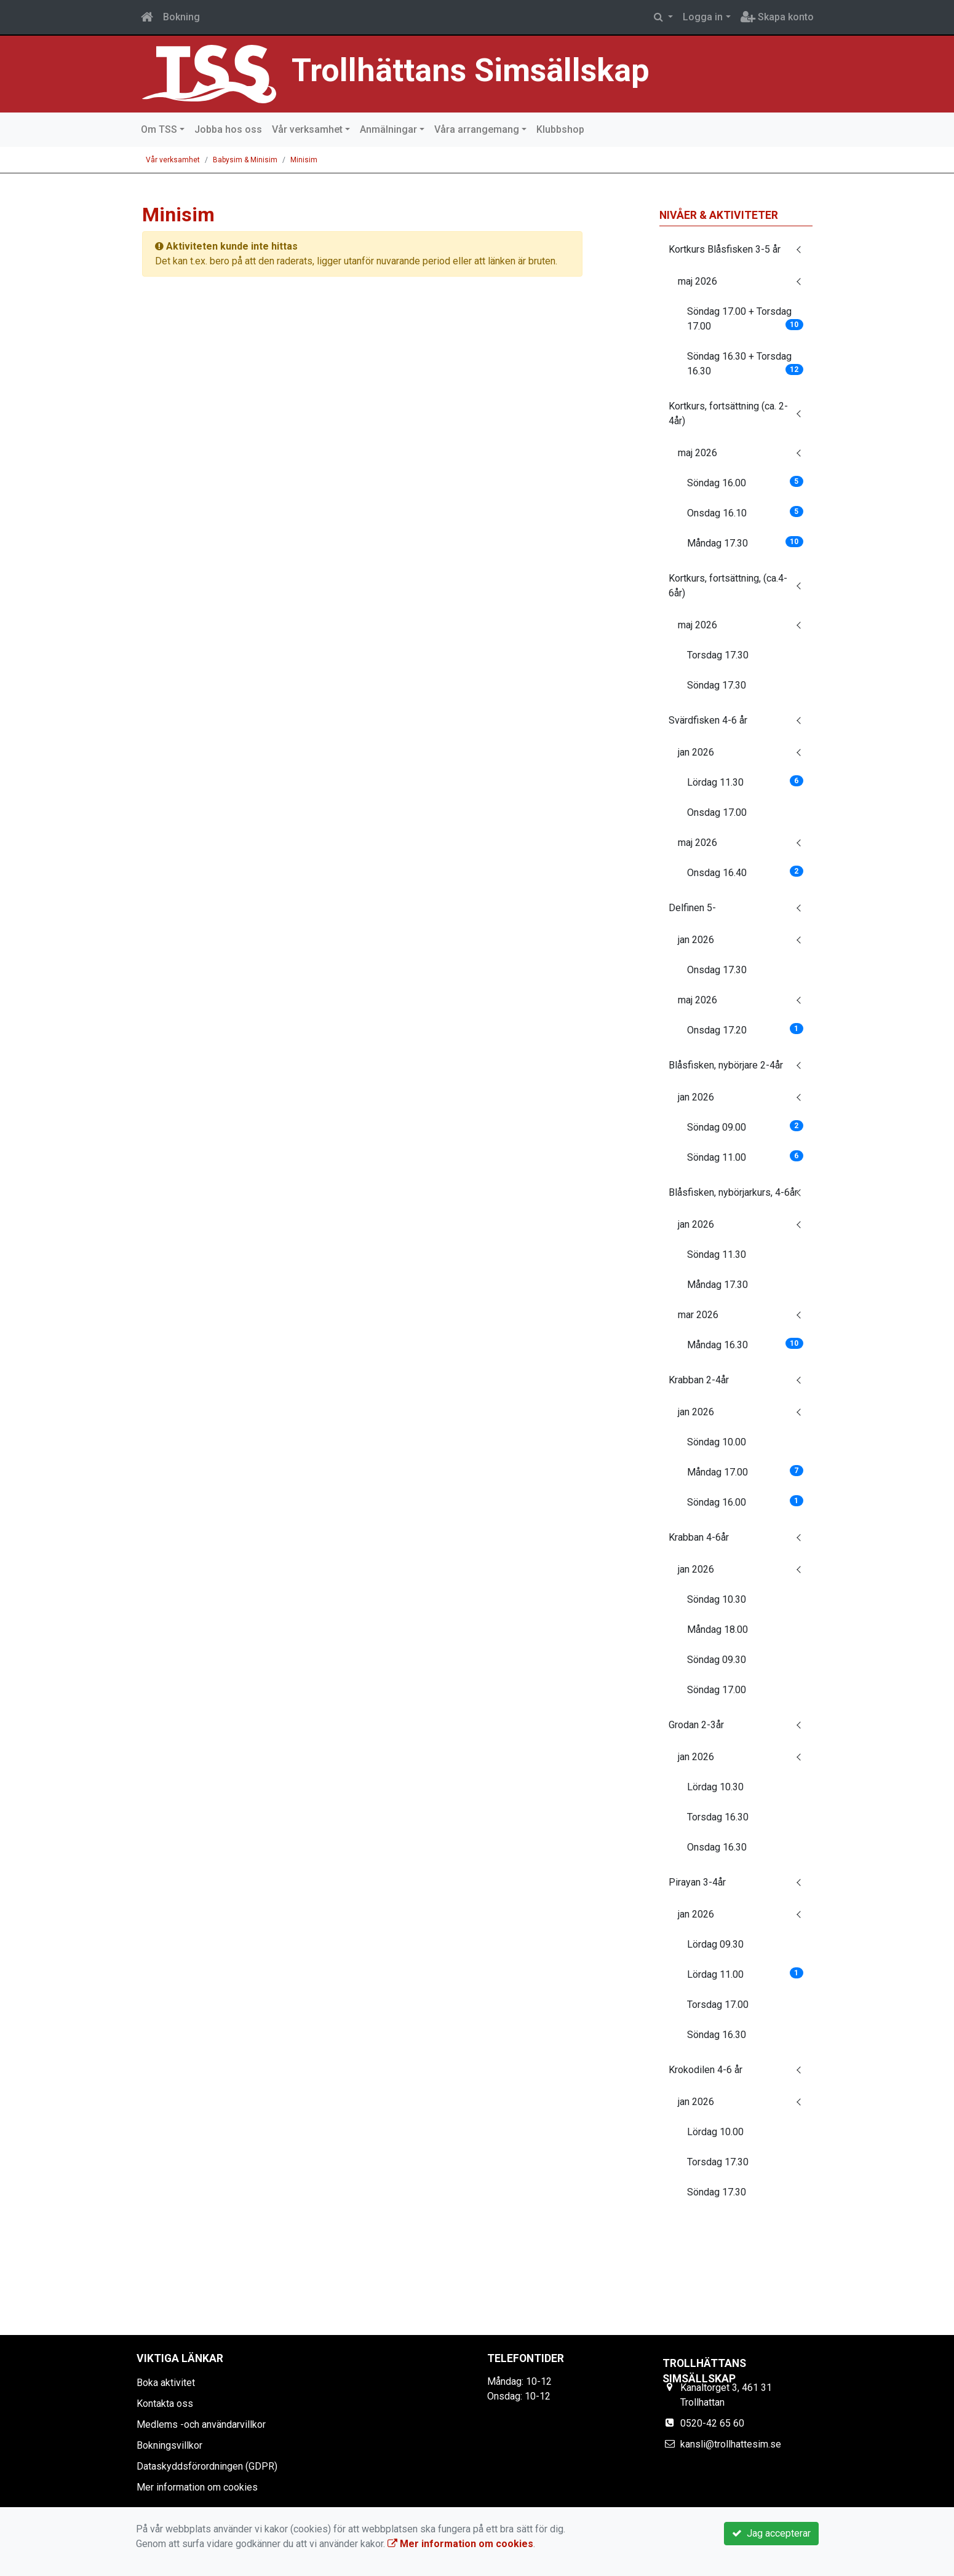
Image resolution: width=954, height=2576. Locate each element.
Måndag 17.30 (745, 542)
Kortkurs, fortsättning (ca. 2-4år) (728, 413)
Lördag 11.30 (745, 781)
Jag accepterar (771, 2533)
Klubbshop (560, 129)
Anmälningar (388, 129)
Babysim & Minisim (245, 160)
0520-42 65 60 (712, 2423)
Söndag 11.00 (745, 1156)
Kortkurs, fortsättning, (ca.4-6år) (728, 585)
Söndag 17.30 (716, 685)
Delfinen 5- (692, 908)
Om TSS (159, 129)
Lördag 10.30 (715, 1787)
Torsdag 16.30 (718, 1817)
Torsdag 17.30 (718, 655)
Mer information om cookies (197, 2487)
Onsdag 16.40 (745, 872)
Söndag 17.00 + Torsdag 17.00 (745, 319)
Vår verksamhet (307, 129)
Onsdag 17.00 (717, 812)
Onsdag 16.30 (717, 1847)
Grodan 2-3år (696, 1725)
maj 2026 (697, 281)
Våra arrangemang (476, 129)
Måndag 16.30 (745, 1344)
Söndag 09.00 (745, 1126)
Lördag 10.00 (715, 2132)
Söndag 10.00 (716, 1442)
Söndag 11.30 (716, 1254)
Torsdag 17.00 (718, 2004)
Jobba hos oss (228, 129)
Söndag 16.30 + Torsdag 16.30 (745, 363)
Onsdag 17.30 (717, 970)
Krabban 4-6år (699, 1537)
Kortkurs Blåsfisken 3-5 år (725, 249)
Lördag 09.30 (715, 1944)
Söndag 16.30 (716, 2035)
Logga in (703, 17)
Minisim (303, 160)
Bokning (181, 17)
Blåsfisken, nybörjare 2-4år (726, 1065)
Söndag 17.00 (716, 1690)
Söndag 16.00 (745, 482)
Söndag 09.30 (716, 1659)
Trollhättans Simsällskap (479, 69)
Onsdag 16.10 (745, 512)
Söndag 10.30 (716, 1599)
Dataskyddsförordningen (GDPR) (207, 2466)
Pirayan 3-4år (697, 1882)
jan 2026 (696, 752)
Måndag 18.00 (717, 1629)
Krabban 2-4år (699, 1380)
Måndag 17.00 (745, 1471)
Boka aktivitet (166, 2382)
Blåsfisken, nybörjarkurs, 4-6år (733, 1192)
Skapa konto (777, 17)
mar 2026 (698, 1315)
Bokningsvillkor (169, 2445)
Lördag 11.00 (745, 1973)
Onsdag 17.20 (745, 1029)
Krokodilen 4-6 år (705, 2070)
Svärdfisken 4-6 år (708, 720)
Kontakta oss (165, 2403)
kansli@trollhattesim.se (730, 2444)
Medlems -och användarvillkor (201, 2424)
